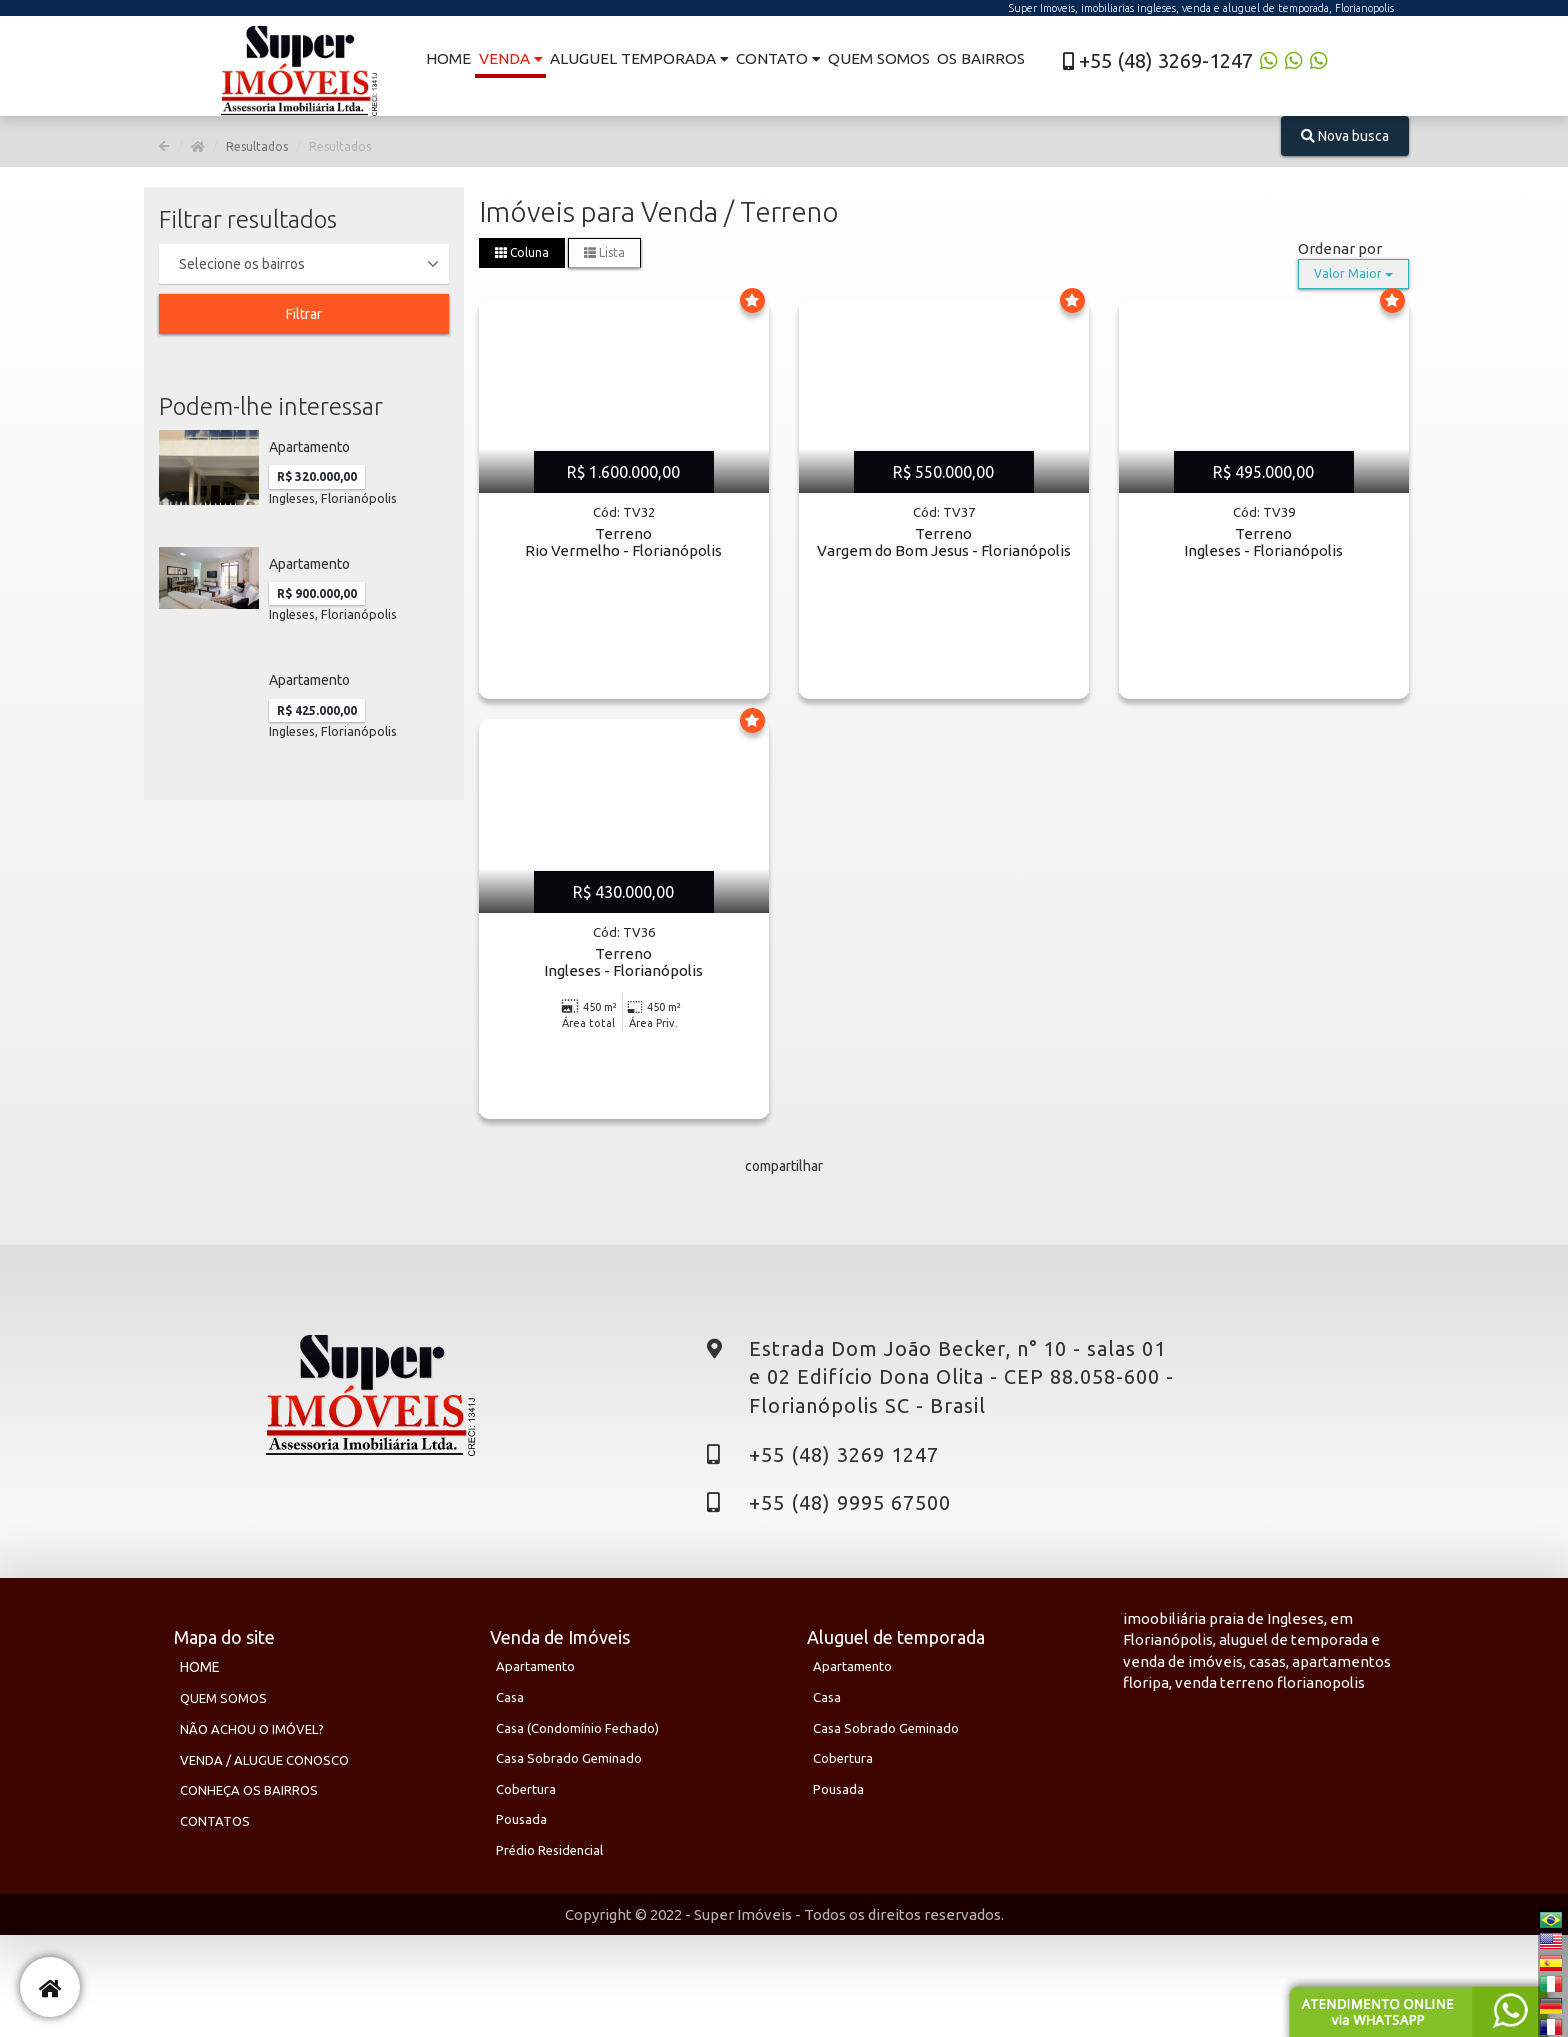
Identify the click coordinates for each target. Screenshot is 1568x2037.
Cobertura (526, 1789)
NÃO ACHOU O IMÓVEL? (252, 1729)
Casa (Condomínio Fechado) (577, 1728)
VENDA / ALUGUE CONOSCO (264, 1760)
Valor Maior (1353, 273)
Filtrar (304, 314)
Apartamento (535, 1666)
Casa (510, 1697)
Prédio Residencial (549, 1850)
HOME (200, 1667)
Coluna (522, 252)
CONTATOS (215, 1821)
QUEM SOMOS (223, 1698)
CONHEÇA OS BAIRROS (249, 1790)
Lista (604, 252)
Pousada (521, 1819)
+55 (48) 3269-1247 (1154, 60)
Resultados (257, 146)
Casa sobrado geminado (569, 1758)
